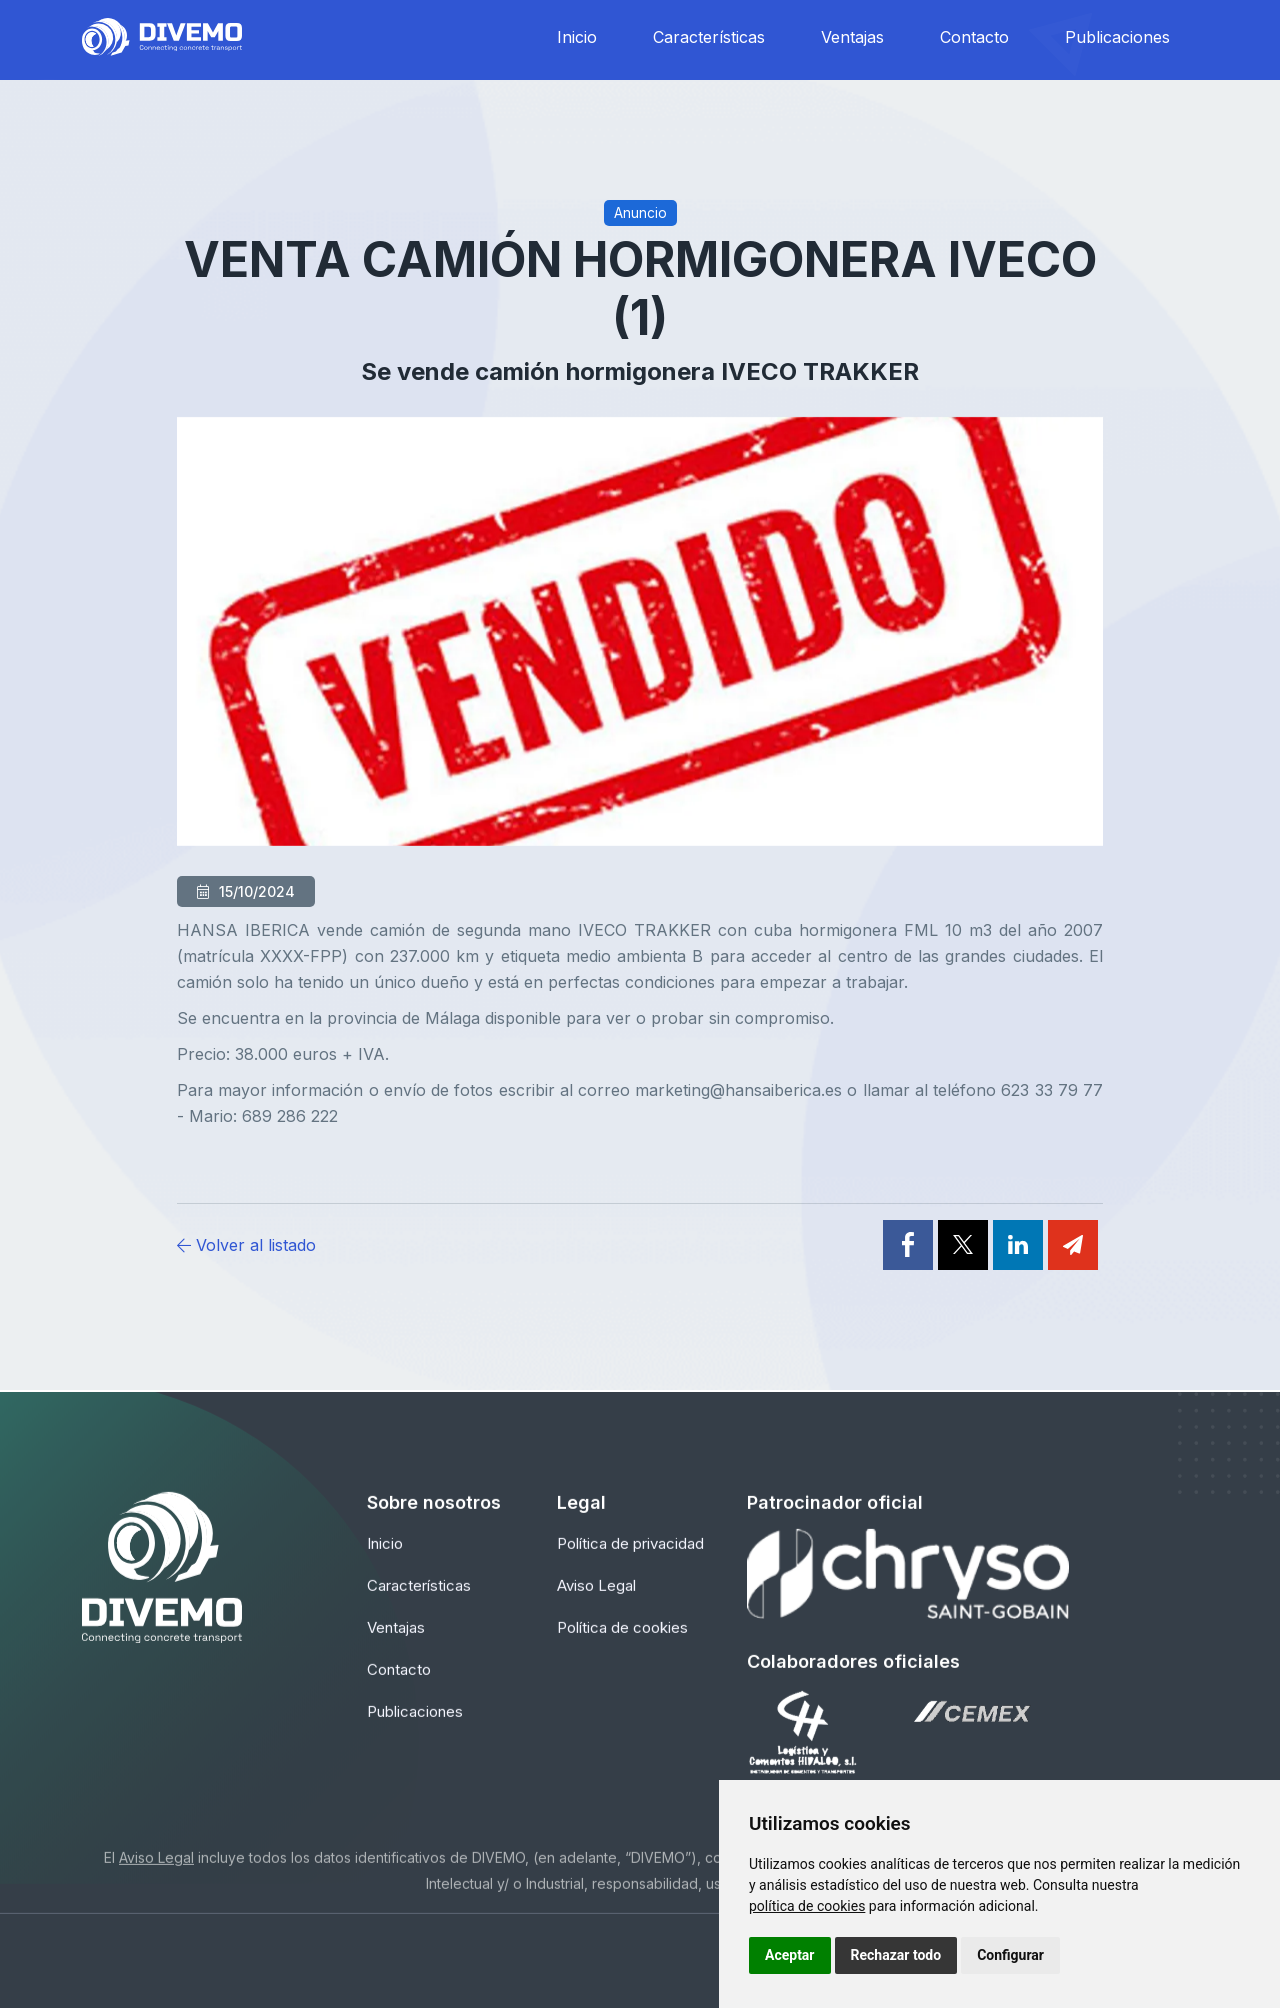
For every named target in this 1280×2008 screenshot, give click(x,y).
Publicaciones (1117, 37)
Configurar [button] (1010, 1955)
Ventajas (852, 37)
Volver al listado (246, 1245)
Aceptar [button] (790, 1955)
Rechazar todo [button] (896, 1955)
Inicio (577, 37)
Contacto (974, 37)
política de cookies (807, 1906)
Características (709, 37)
